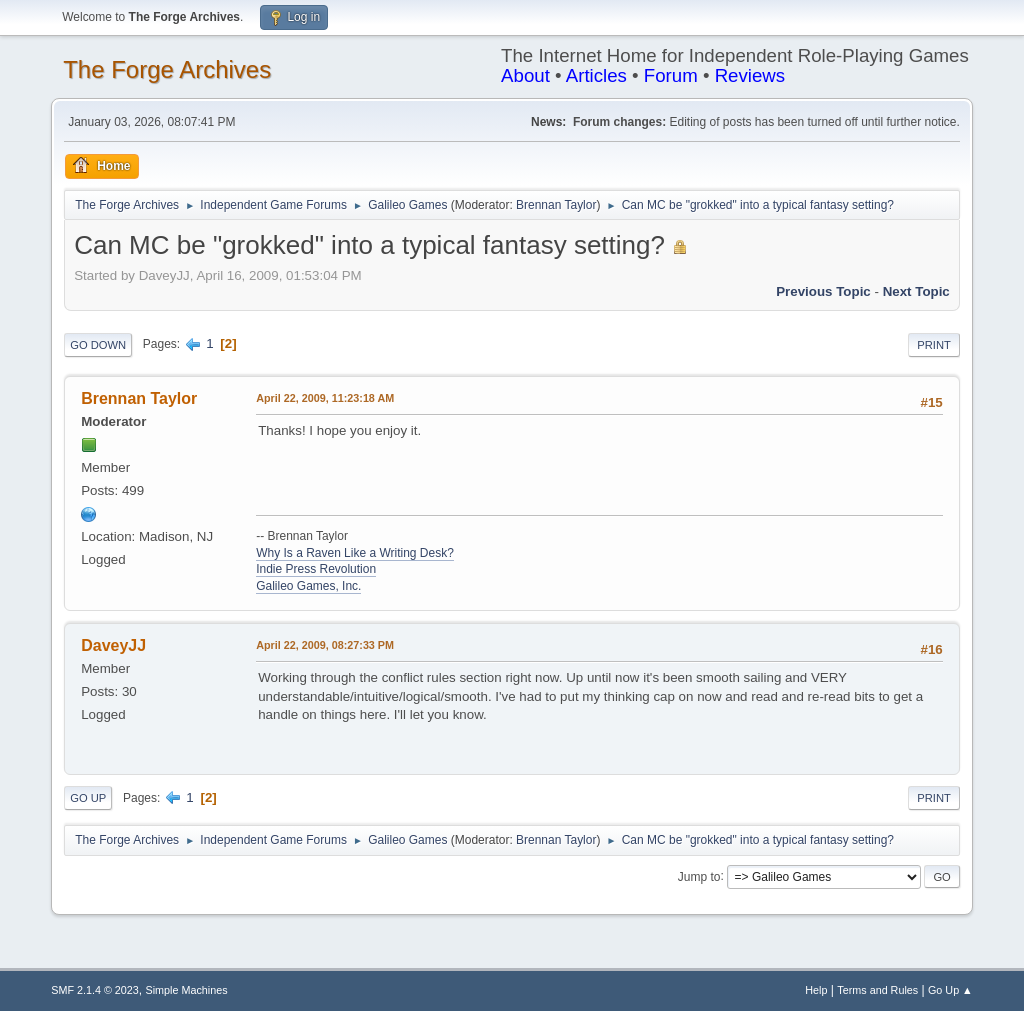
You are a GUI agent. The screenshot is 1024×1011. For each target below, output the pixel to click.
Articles (596, 75)
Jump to (699, 876)
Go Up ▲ (950, 990)
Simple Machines (187, 990)
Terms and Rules (877, 990)
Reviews (750, 75)
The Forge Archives (167, 69)
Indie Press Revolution (316, 569)
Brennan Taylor (556, 205)
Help (816, 990)
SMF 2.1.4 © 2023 (95, 990)
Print (934, 345)
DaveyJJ (113, 645)
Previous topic (823, 291)
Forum (671, 75)
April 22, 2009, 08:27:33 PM (325, 645)
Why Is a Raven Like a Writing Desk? (355, 553)
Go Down (98, 345)
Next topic (916, 291)
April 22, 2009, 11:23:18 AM (325, 398)
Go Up (88, 798)
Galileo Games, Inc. (308, 586)
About (525, 75)
